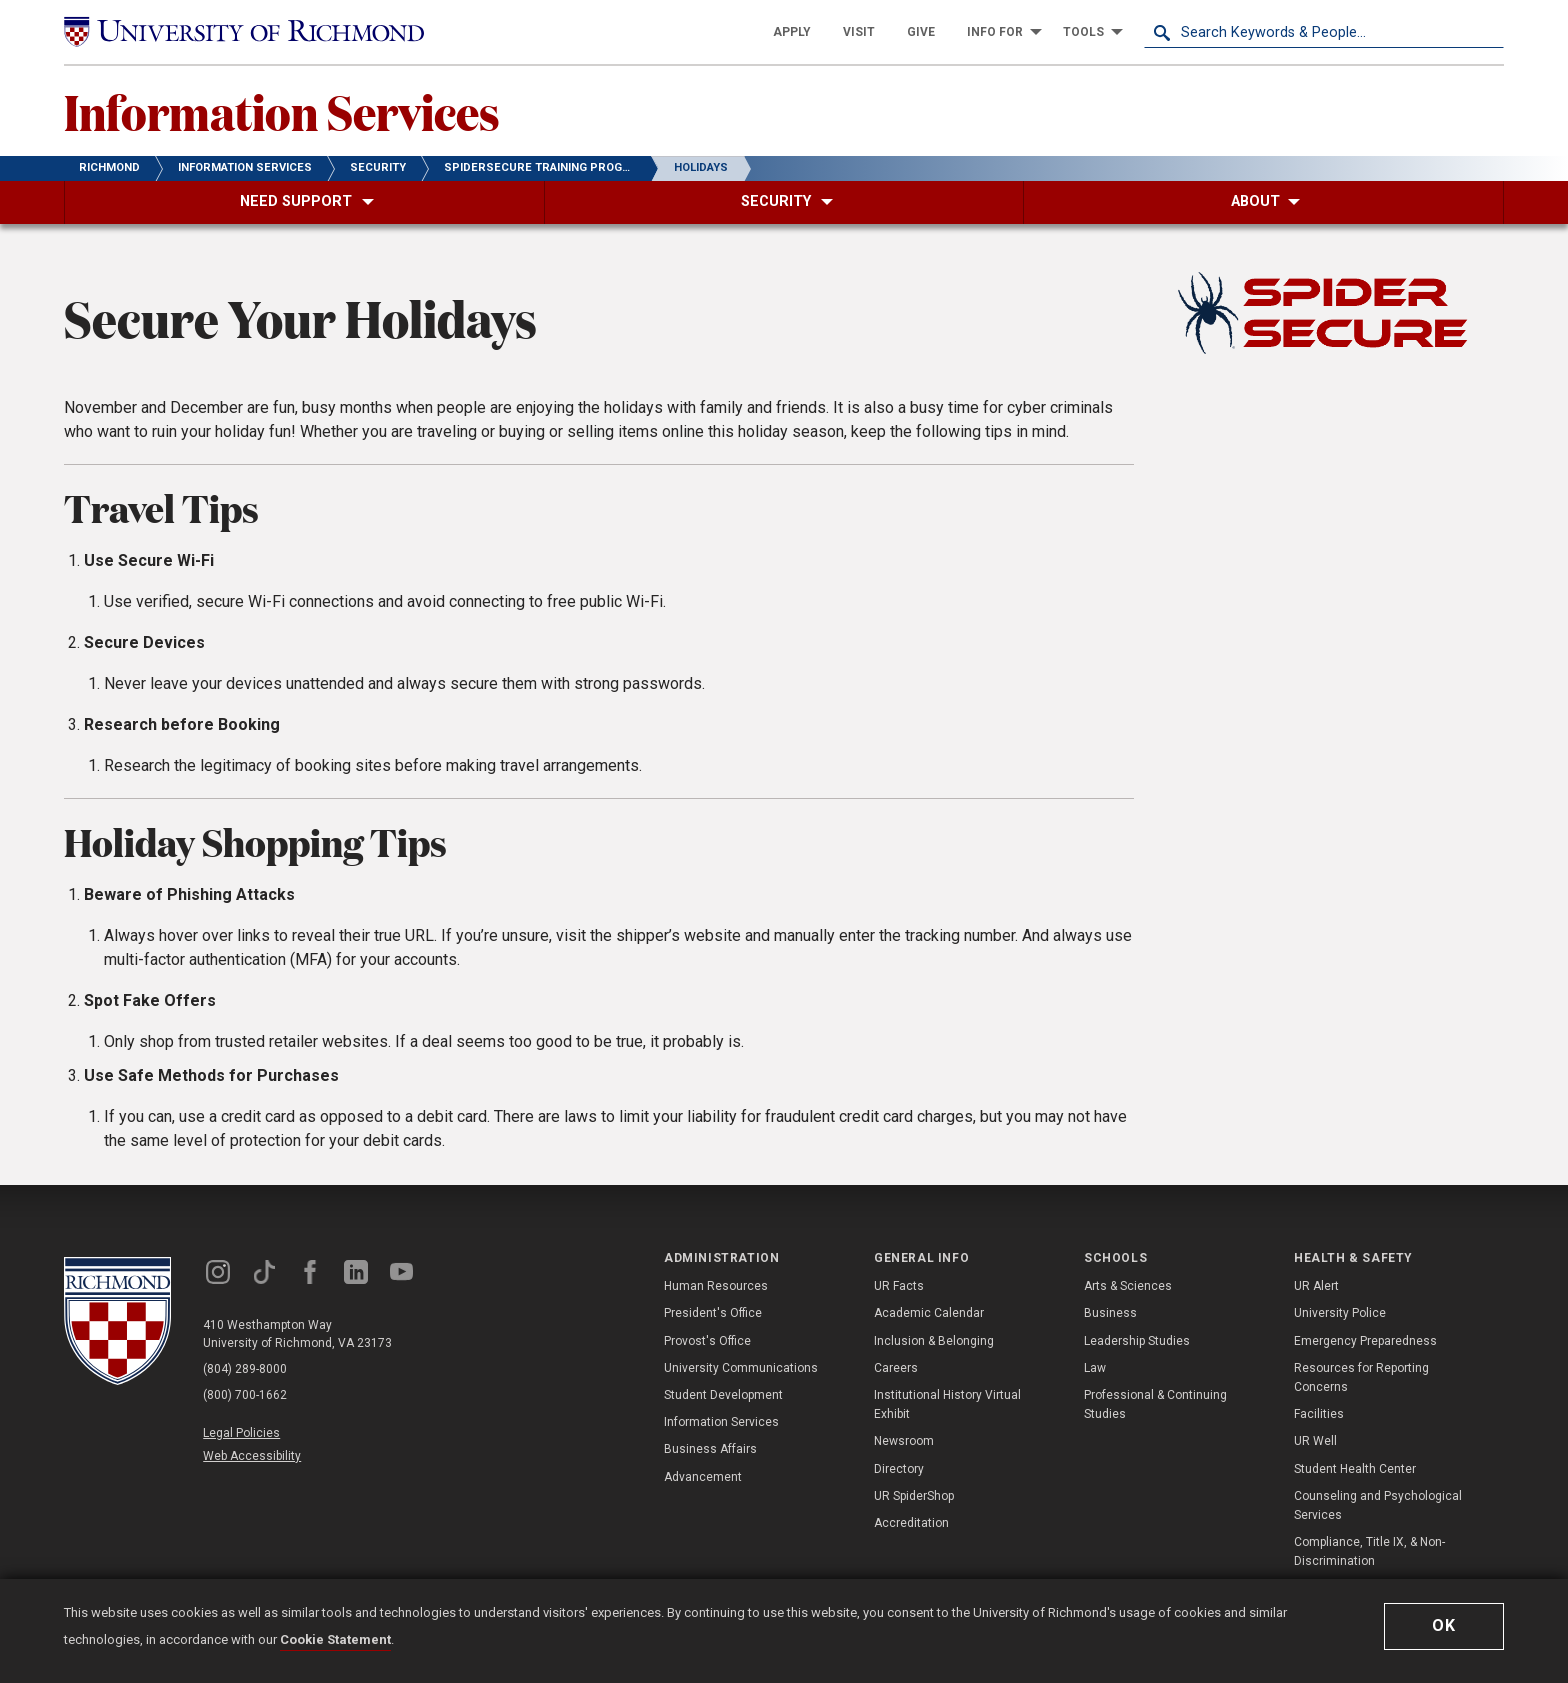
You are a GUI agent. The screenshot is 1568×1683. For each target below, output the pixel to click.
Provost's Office (707, 1341)
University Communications (741, 1368)
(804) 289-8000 (245, 1369)
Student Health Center (1355, 1469)
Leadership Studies (1137, 1341)
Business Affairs (710, 1449)
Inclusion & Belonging (934, 1341)
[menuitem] (792, 32)
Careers (896, 1368)
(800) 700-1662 (245, 1395)
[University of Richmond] (244, 32)
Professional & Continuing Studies (1155, 1404)
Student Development (723, 1395)
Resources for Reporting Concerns (1361, 1377)
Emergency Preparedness (1365, 1341)
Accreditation (911, 1523)
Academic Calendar (929, 1313)
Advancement (703, 1477)
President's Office (713, 1313)
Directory (899, 1469)
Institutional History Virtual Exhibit (947, 1404)
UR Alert (1316, 1286)
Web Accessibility (252, 1456)
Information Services (282, 111)
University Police (1340, 1313)
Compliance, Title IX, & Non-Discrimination (1369, 1551)
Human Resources (716, 1286)
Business (1110, 1313)
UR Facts (899, 1286)
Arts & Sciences (1128, 1286)
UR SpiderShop (914, 1496)
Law (1095, 1368)
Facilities (1319, 1414)
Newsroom (904, 1441)
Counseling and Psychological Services (1378, 1505)
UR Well (1315, 1441)
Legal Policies (241, 1433)
